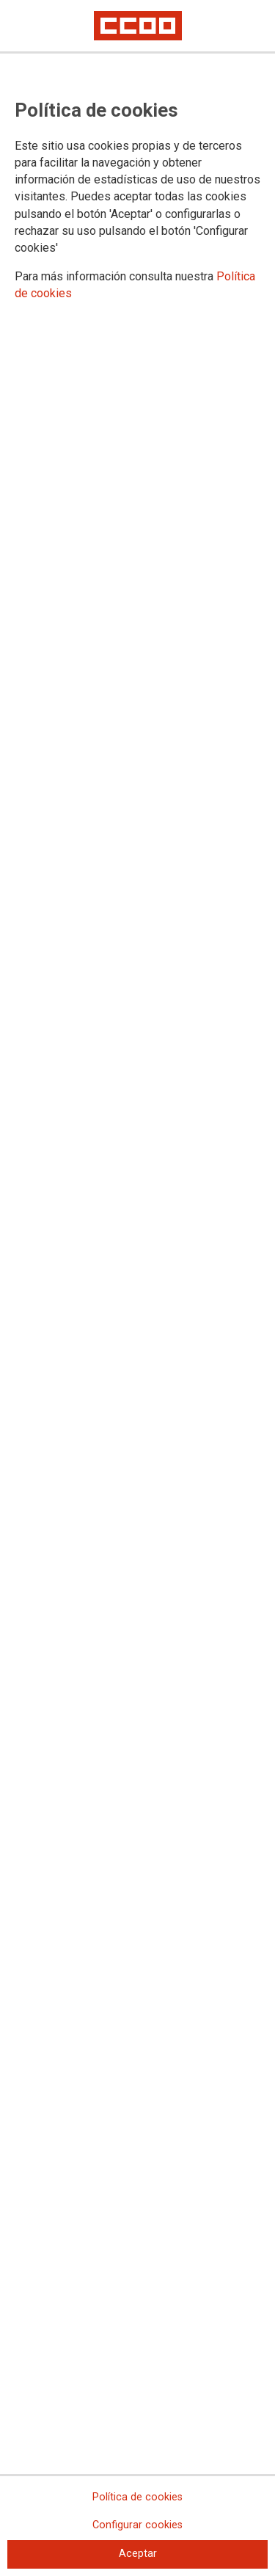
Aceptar (138, 2553)
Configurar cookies (137, 2525)
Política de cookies (137, 2497)
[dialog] (137, 1288)
